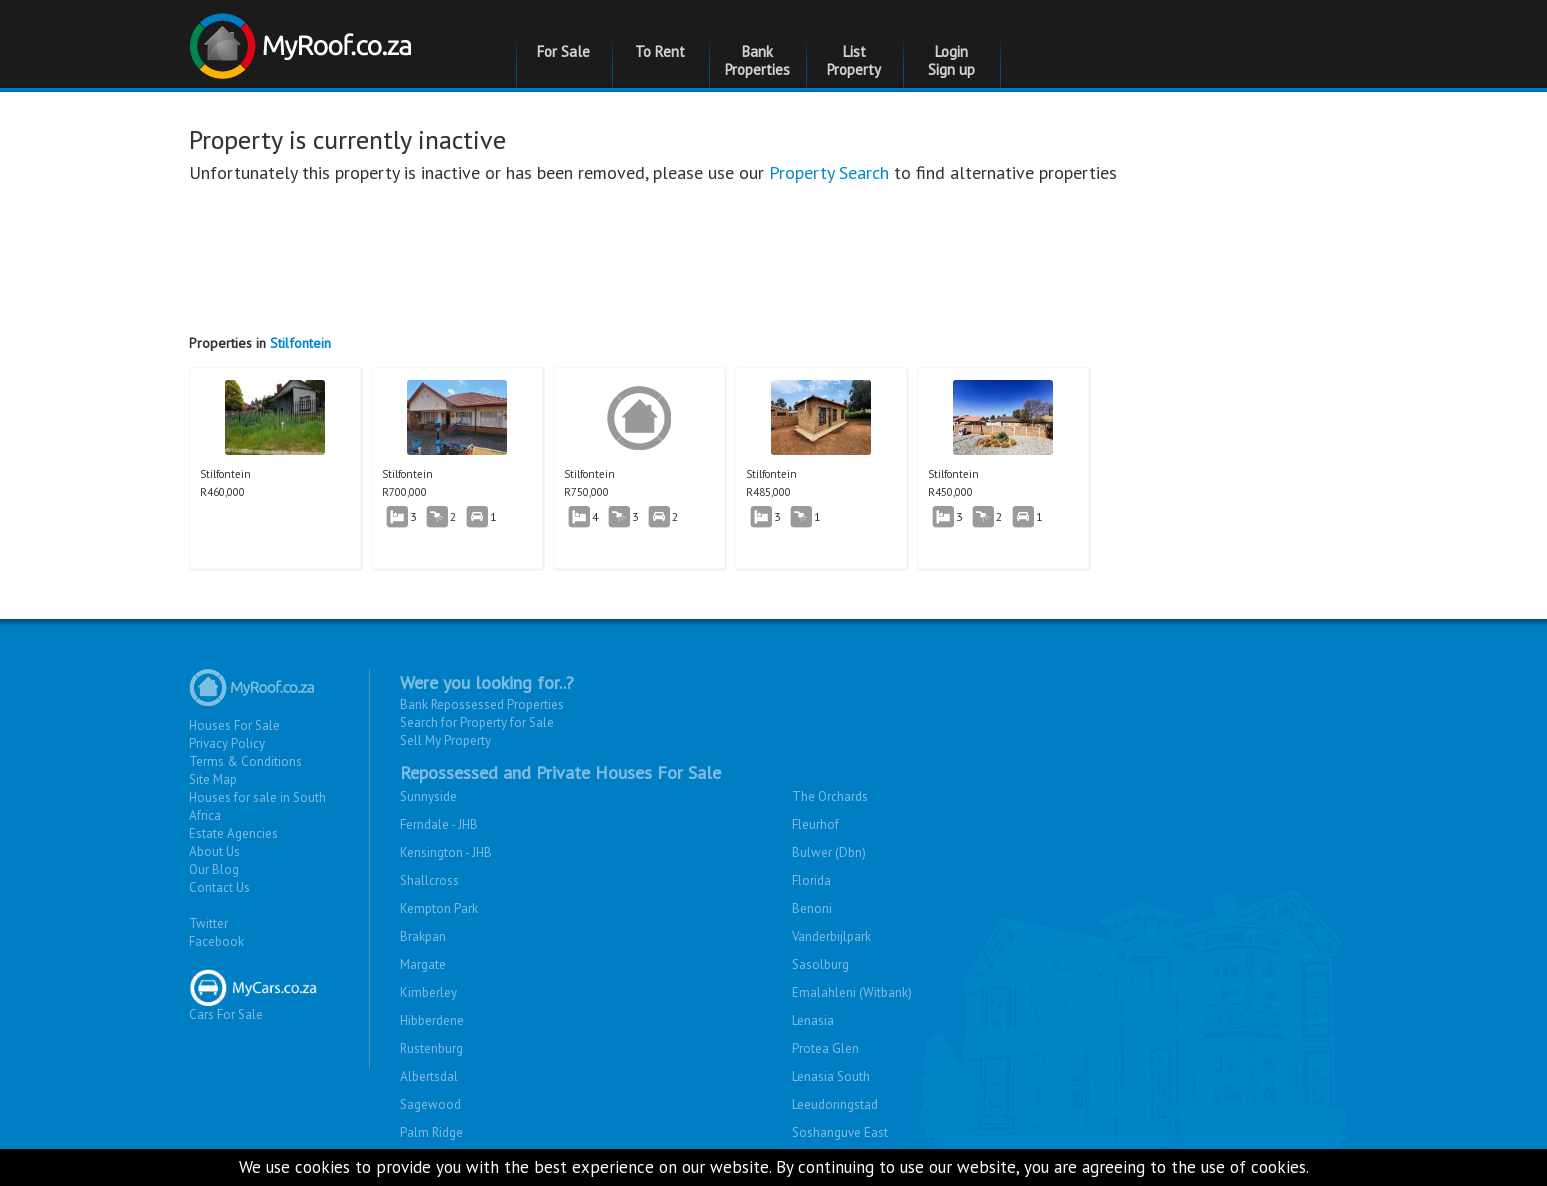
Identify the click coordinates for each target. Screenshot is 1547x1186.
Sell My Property (445, 740)
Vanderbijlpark (831, 936)
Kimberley (428, 992)
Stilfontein (300, 343)
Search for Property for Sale (477, 722)
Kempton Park (439, 908)
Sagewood (430, 1104)
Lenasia (813, 1020)
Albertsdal (429, 1076)
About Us (214, 851)
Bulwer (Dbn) (829, 852)
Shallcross (429, 880)
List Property (854, 60)
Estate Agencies (233, 833)
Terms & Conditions (245, 761)
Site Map (213, 779)
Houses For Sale (234, 725)
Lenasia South (831, 1076)
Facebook (216, 941)
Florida (811, 880)
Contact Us (219, 887)
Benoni (812, 908)
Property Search (829, 172)
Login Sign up (951, 60)
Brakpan (423, 936)
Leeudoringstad (835, 1104)
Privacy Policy (227, 743)
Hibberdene (432, 1020)
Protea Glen (825, 1048)
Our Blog (214, 869)
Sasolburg (820, 964)
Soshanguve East (840, 1132)
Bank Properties (757, 60)
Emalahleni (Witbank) (852, 992)
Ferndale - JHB (439, 824)
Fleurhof (815, 824)
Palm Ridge (431, 1132)
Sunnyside (428, 796)
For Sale (563, 51)
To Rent (660, 51)
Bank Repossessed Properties (482, 704)
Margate (423, 964)
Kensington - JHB (446, 852)
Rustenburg (431, 1048)
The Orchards (830, 796)
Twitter (208, 923)
